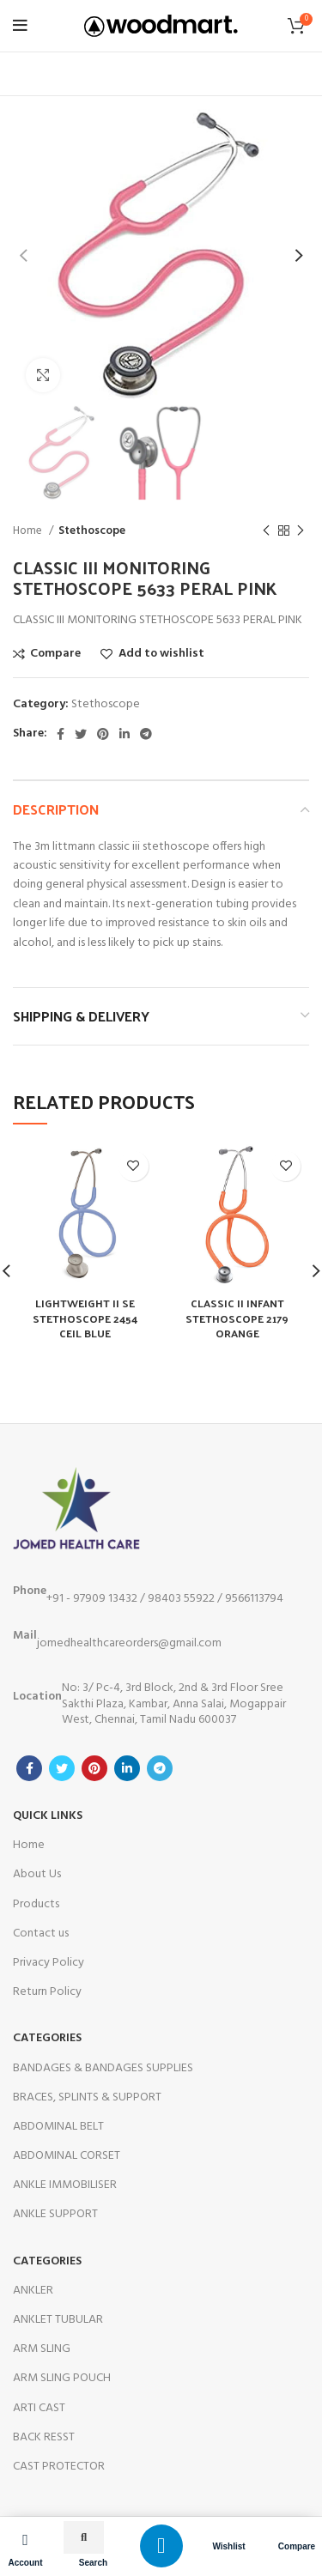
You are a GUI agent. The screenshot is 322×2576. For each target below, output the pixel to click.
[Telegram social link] (146, 734)
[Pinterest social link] (103, 734)
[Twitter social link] (81, 734)
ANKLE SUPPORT (55, 2214)
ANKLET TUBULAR (58, 2320)
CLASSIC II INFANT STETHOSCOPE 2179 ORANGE (237, 1318)
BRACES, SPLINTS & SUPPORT (87, 2097)
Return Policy (47, 1992)
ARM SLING (41, 2349)
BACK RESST (44, 2437)
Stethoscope (91, 531)
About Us (37, 1874)
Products (36, 1904)
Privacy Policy (48, 1963)
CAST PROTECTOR (59, 2466)
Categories (47, 2038)
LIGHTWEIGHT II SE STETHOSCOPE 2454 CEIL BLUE (85, 1318)
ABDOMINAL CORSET (66, 2156)
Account (26, 2562)
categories (47, 2261)
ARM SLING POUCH (62, 2378)
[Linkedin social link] (124, 734)
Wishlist (228, 2546)
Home (29, 531)
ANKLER (33, 2290)
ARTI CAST (39, 2408)
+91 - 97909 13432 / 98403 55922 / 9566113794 (148, 1595)
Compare (296, 2546)
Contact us (41, 1933)
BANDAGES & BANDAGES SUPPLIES (103, 2068)
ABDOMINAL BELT (58, 2127)
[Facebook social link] (61, 734)
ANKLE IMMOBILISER (65, 2185)
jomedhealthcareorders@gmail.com (117, 1639)
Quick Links (47, 1816)
